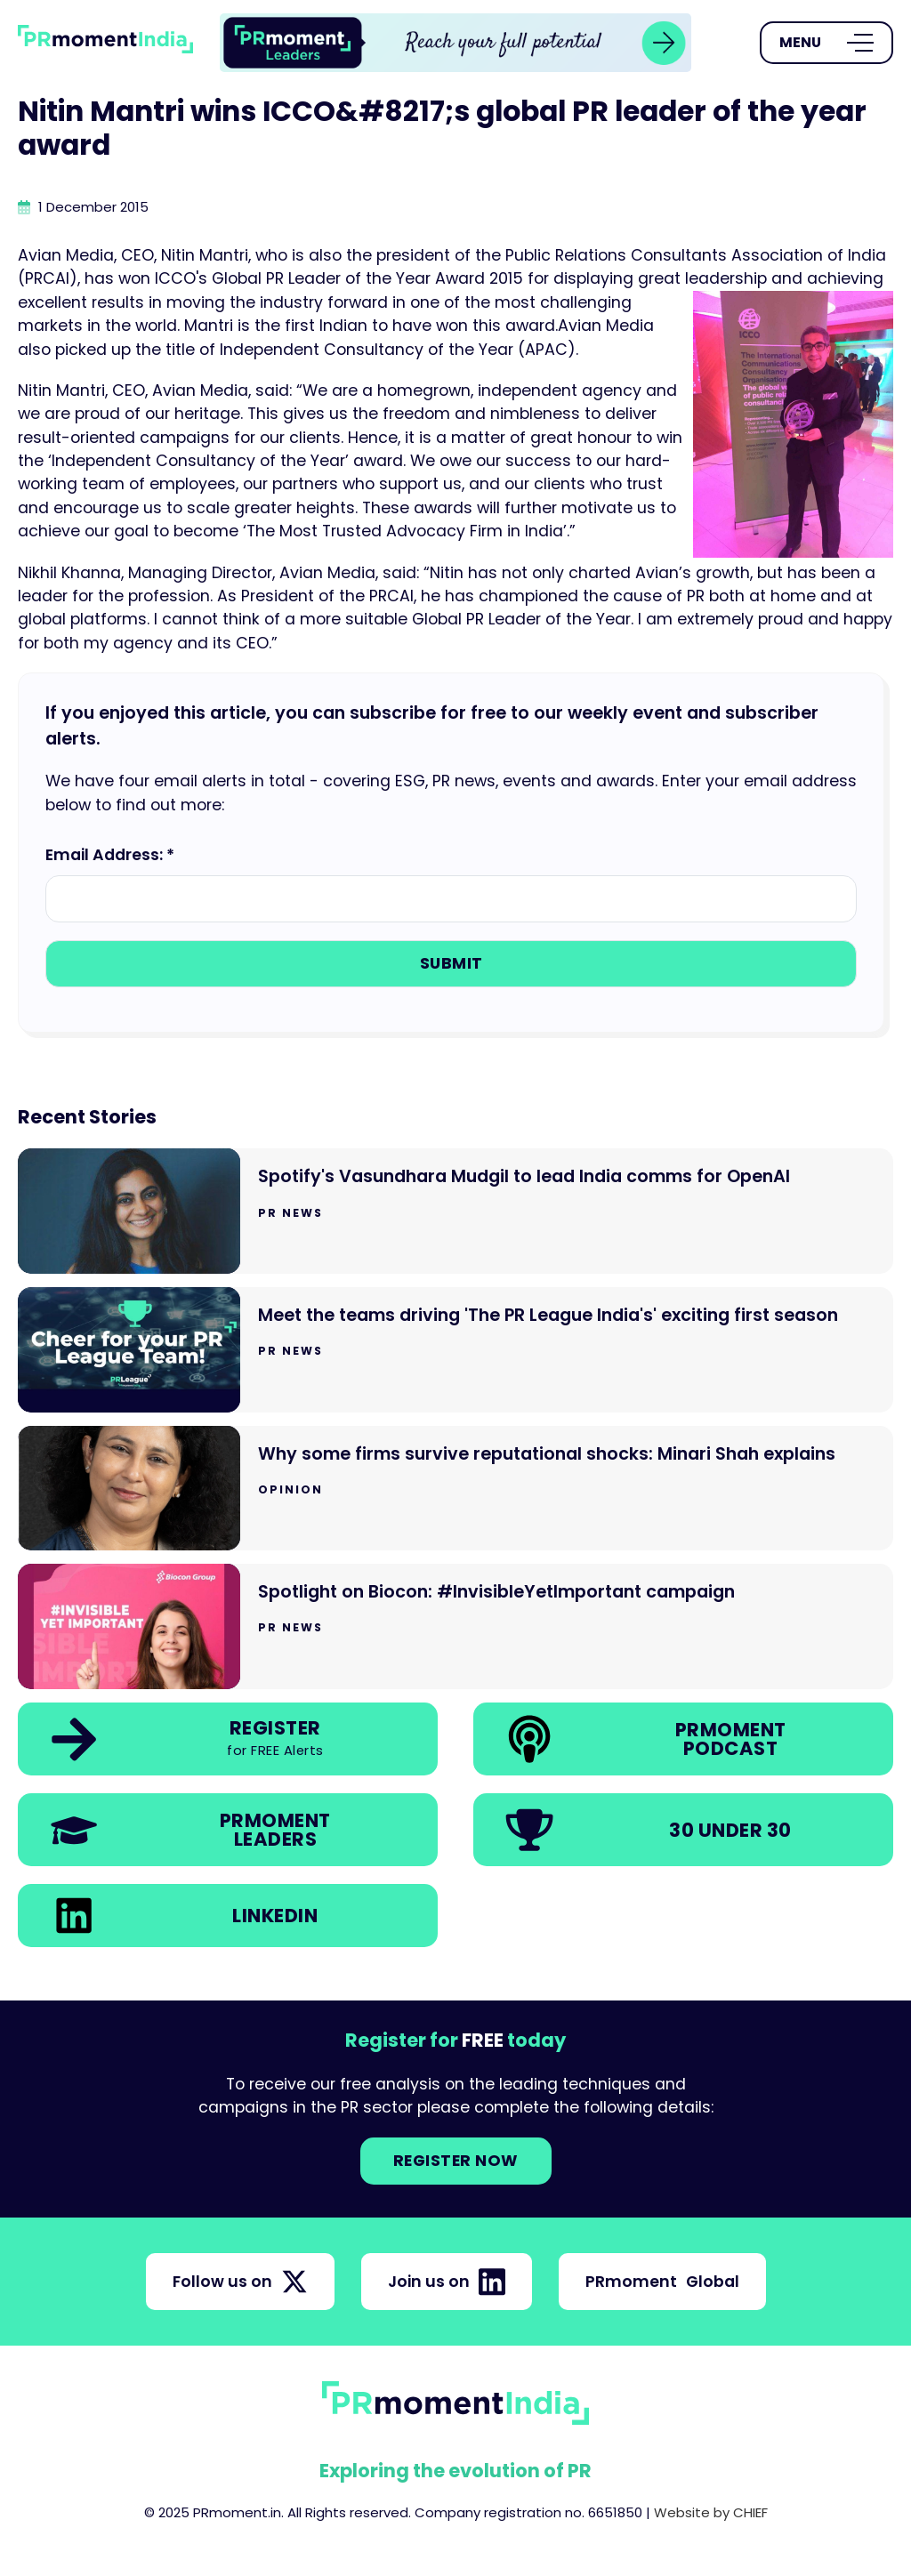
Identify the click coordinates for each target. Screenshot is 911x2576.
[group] (455, 42)
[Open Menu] (826, 42)
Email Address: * (109, 854)
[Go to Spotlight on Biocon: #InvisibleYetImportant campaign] (455, 1626)
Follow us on (240, 2281)
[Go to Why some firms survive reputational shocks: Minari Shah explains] (455, 1488)
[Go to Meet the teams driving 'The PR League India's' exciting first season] (455, 1350)
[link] (455, 42)
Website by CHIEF (711, 2512)
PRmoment (662, 2281)
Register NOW (456, 2160)
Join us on (446, 2281)
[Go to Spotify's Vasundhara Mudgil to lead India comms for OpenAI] (455, 1211)
